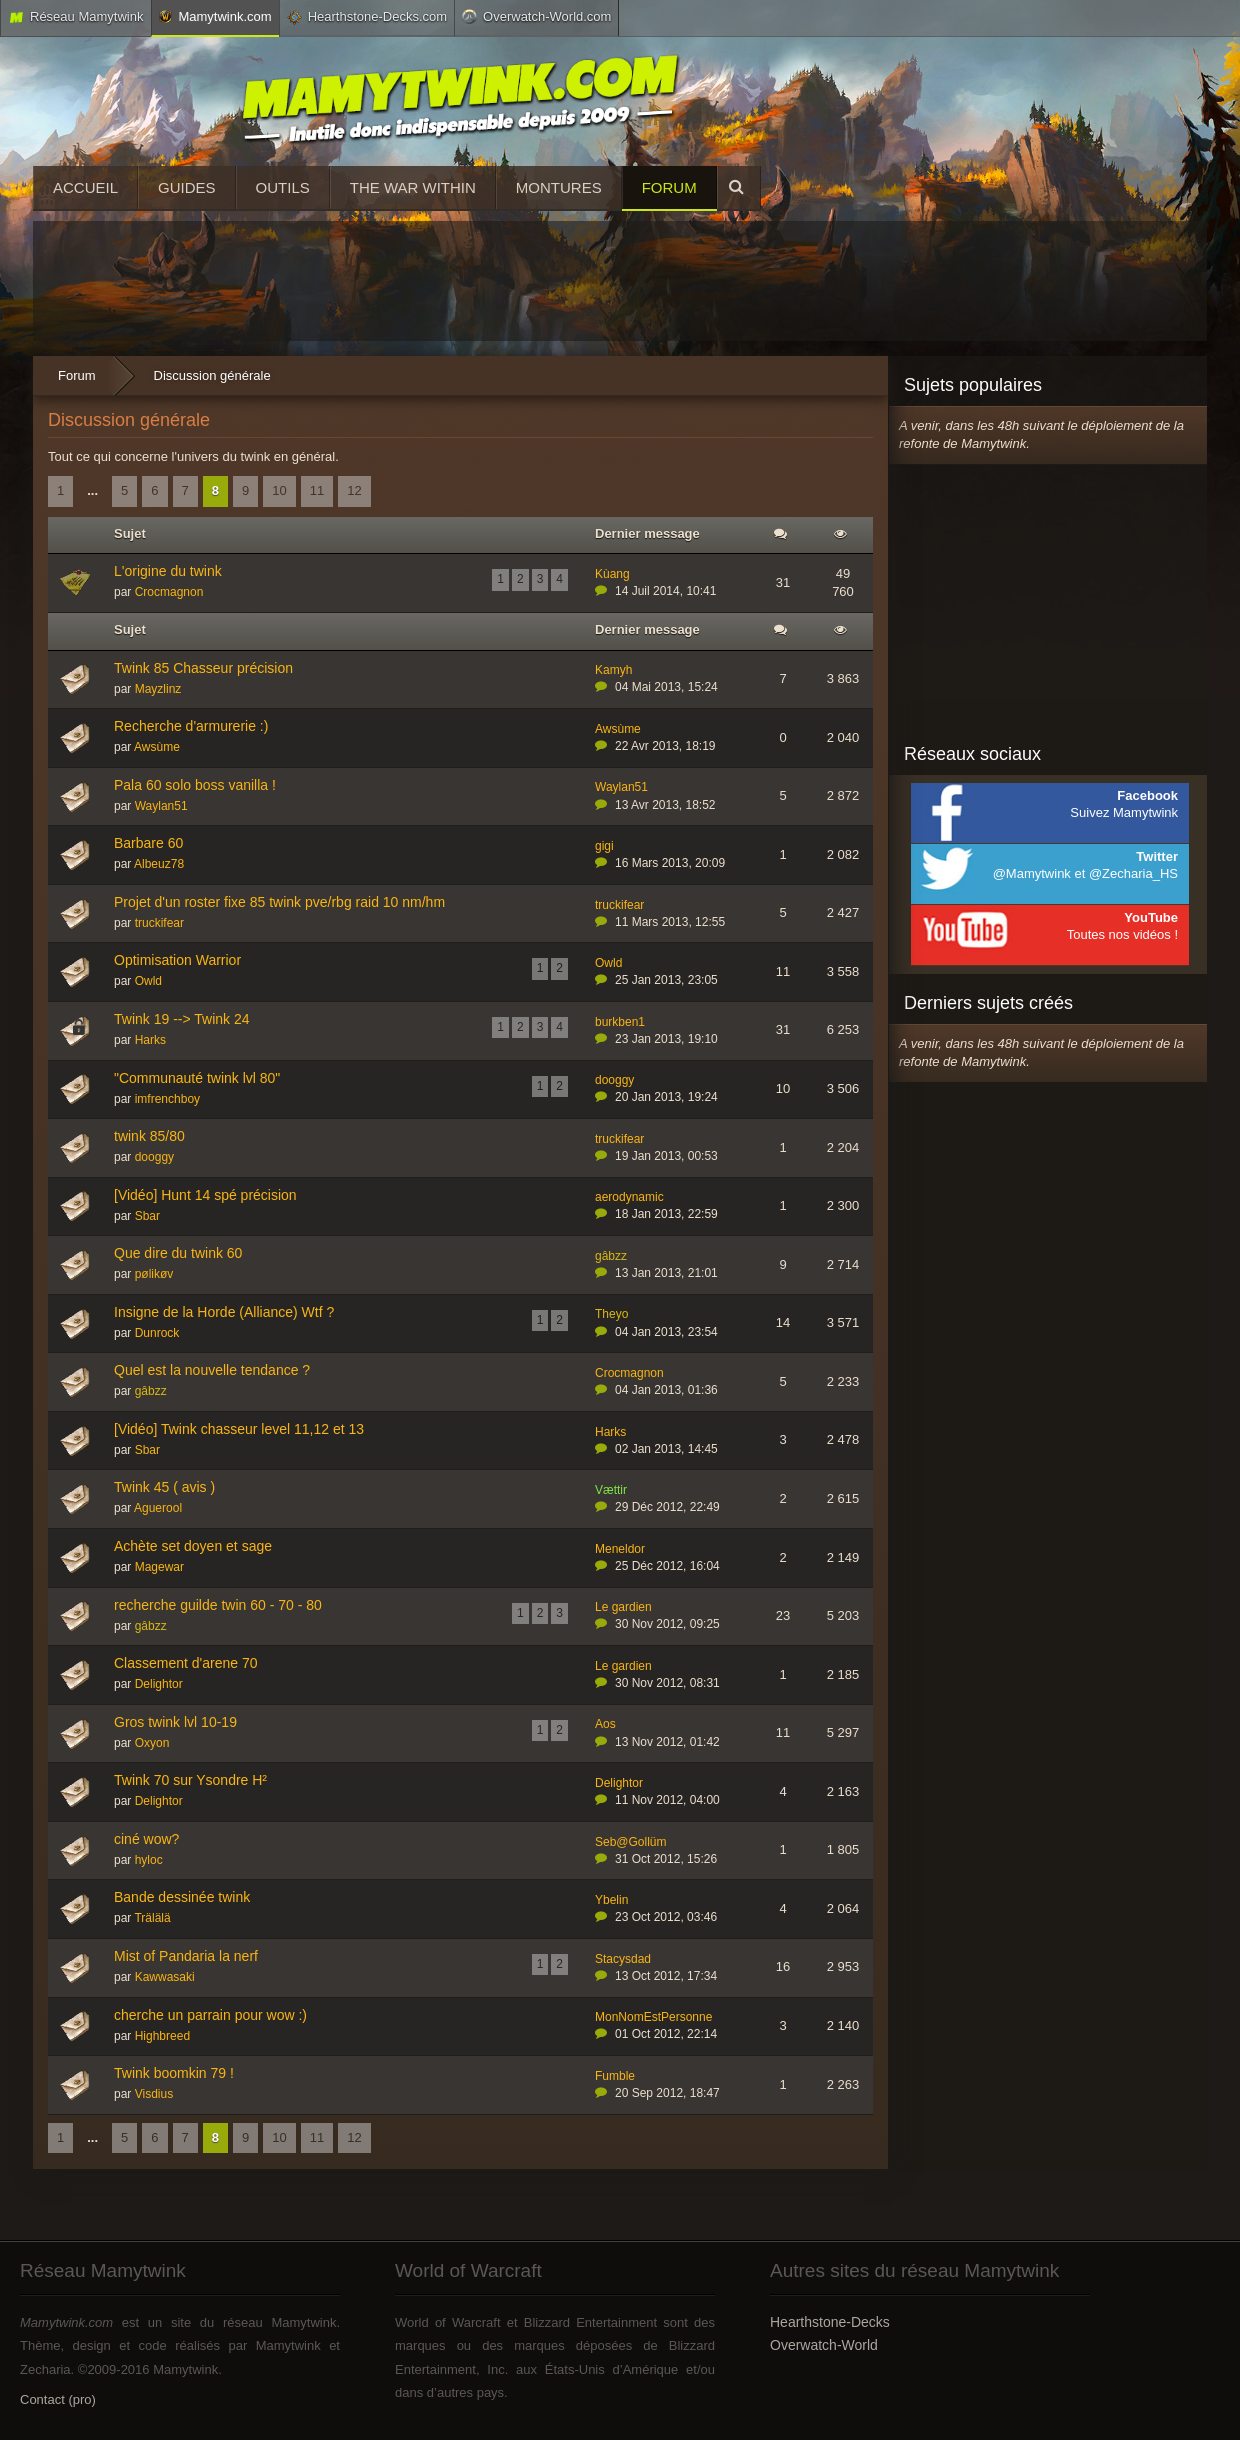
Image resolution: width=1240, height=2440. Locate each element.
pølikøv (154, 1274)
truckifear (159, 923)
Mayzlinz (158, 689)
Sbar (147, 1216)
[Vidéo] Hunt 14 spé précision (205, 1195)
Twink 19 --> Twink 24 (182, 1019)
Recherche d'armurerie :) (191, 726)
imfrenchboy (167, 1099)
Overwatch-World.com (536, 16)
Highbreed (162, 2036)
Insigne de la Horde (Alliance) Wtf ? (224, 1312)
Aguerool (158, 1508)
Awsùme (157, 747)
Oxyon (152, 1743)
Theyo (611, 1314)
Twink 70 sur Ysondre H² (190, 1780)
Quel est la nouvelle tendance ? (212, 1370)
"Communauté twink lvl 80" (197, 1078)
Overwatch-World (824, 2345)
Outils (283, 187)
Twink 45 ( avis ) (164, 1487)
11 (317, 490)
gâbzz (611, 1256)
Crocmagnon (169, 592)
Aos (605, 1724)
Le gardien (623, 1607)
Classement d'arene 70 (186, 1663)
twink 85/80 (149, 1136)
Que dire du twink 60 (178, 1253)
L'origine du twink (168, 571)
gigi (604, 846)
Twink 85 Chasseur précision (203, 668)
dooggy (614, 1080)
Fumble (615, 2076)
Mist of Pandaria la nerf (186, 1956)
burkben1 (620, 1022)
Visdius (154, 2094)
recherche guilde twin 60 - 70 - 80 (218, 1605)
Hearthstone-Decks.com (367, 17)
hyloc (149, 1860)
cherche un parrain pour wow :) (210, 2015)
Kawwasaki (165, 1977)
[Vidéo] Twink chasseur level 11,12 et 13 (239, 1429)
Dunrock (157, 1333)
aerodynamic (629, 1197)
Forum (669, 187)
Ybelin (611, 1900)
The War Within (413, 187)
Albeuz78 (159, 864)
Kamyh (613, 670)
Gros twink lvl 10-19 (175, 1722)
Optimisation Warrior (177, 960)
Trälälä (152, 1918)
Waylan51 (161, 806)
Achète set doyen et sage (193, 1546)
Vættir (611, 1490)
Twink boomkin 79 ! (174, 2073)
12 (354, 490)
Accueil (85, 187)
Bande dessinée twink (182, 1897)
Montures (559, 187)
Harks (150, 1040)
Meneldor (620, 1549)
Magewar (159, 1567)
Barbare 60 (148, 843)
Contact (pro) (58, 2399)
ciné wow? (146, 1839)
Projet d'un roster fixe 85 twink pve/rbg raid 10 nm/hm (279, 902)
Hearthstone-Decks (830, 2322)
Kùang (612, 574)
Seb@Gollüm (631, 1842)
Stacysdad (623, 1959)
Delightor (159, 1684)
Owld (148, 981)
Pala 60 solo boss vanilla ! (195, 785)
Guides (187, 187)
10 (279, 490)
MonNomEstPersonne (653, 2017)
